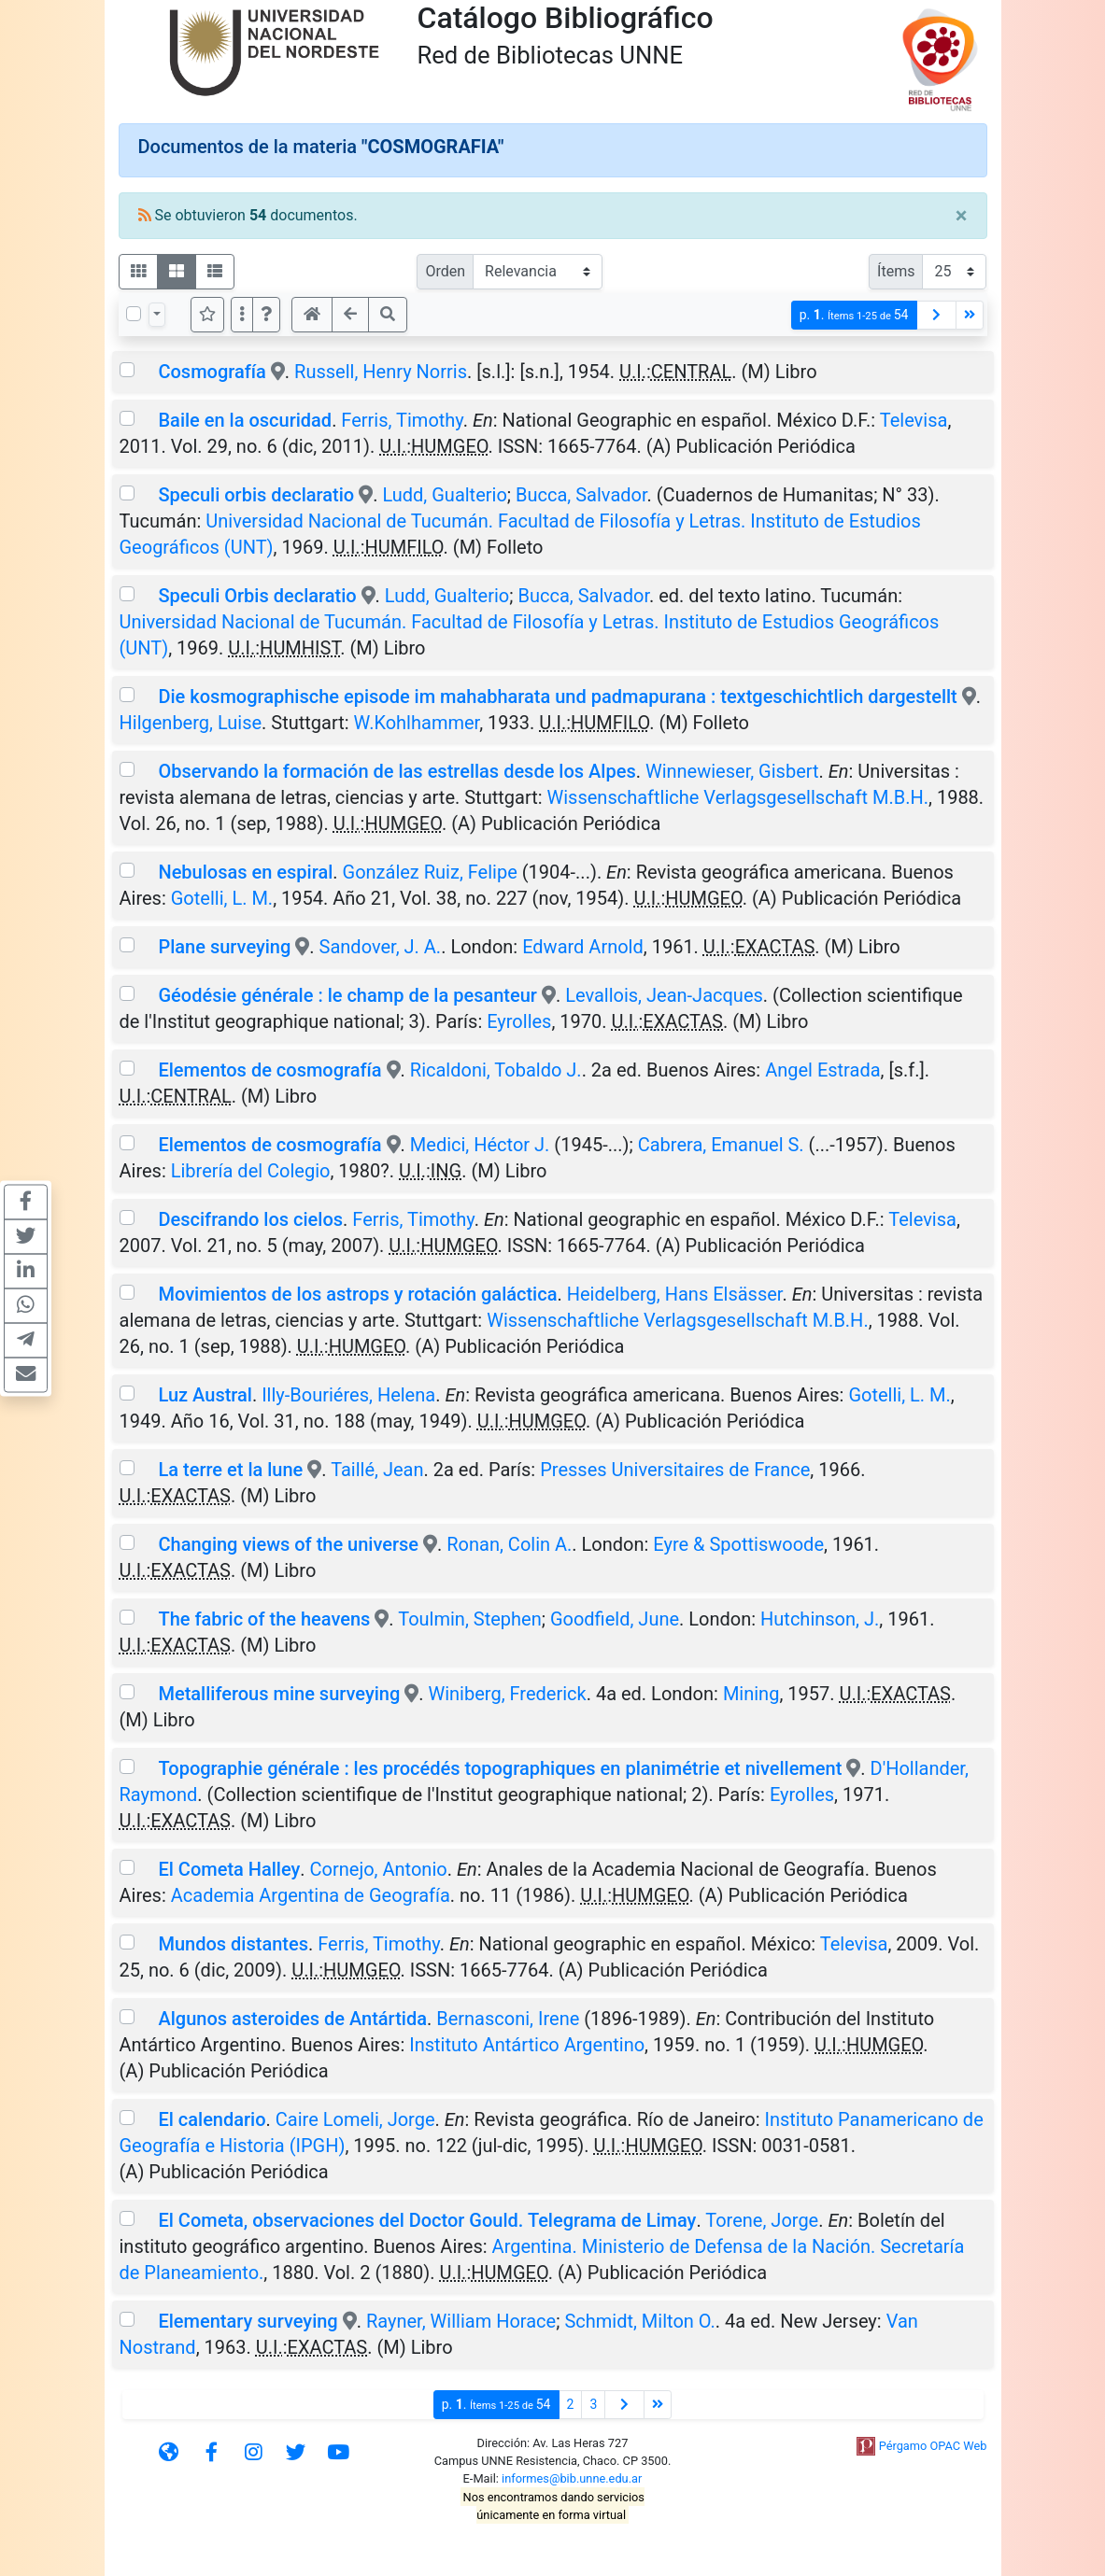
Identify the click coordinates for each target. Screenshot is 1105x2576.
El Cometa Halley (229, 1869)
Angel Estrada (822, 1070)
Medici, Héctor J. (480, 1144)
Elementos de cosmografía (269, 1070)
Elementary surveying (247, 2321)
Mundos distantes (233, 1944)
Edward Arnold (583, 947)
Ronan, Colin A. (509, 1544)
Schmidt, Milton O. (639, 2321)
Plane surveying (224, 947)
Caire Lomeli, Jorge (355, 2119)
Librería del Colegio (251, 1171)
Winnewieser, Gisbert (732, 771)
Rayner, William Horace (461, 2321)
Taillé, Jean (377, 1469)
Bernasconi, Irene (507, 2018)
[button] (266, 314)
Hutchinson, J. (819, 1619)
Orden (445, 271)
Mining (751, 1693)
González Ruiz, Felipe (430, 872)
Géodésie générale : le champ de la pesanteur (347, 995)
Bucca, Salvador (581, 495)
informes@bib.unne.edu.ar (572, 2478)
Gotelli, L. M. (222, 898)
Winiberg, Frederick (507, 1693)
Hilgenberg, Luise (191, 722)
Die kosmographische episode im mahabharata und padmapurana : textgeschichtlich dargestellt (557, 696)
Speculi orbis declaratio (256, 495)
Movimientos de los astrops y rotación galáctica (357, 1294)
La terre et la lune (230, 1469)
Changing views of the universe (288, 1544)
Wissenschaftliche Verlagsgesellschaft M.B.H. (738, 797)
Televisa (914, 420)
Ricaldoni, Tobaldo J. (496, 1070)
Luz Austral (204, 1395)
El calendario (211, 2119)
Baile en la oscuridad (245, 420)
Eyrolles (519, 1021)
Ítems (895, 271)
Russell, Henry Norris (380, 371)
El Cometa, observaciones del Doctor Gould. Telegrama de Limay (427, 2220)
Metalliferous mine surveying (279, 1693)
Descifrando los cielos (250, 1219)
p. (854, 315)
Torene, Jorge (761, 2220)
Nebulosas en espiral (245, 872)
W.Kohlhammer (417, 722)
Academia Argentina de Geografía (310, 1895)
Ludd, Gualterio (444, 495)
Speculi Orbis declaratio (259, 595)
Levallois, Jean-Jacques (664, 995)
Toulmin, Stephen (470, 1619)
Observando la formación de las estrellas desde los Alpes (396, 771)
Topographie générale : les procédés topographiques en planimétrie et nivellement (500, 1768)
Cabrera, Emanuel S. (721, 1144)
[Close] (961, 215)
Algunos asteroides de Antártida (292, 2018)
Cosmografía (211, 371)
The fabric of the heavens (264, 1619)
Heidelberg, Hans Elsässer (675, 1294)
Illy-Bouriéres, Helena (348, 1395)
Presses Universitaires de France (675, 1469)
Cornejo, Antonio (378, 1869)
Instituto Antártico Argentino (527, 2045)
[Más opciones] (242, 314)
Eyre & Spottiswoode (738, 1544)
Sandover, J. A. (380, 947)
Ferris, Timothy (401, 420)
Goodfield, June (614, 1619)
